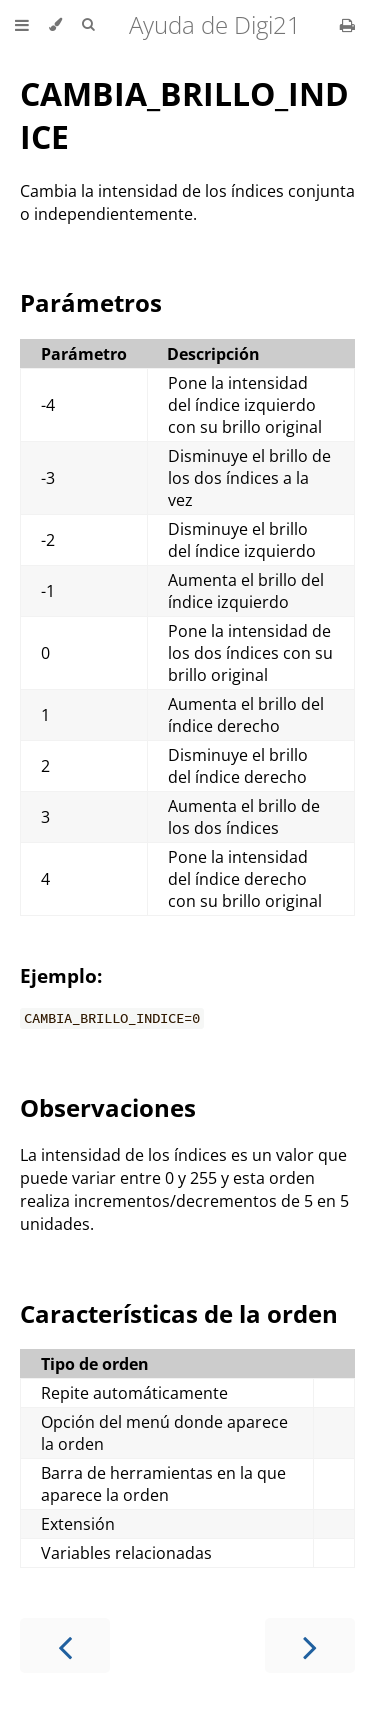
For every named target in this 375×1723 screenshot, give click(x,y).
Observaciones (108, 1107)
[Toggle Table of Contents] (22, 25)
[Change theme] (55, 25)
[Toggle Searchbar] (88, 25)
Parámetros (91, 302)
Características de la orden (179, 1313)
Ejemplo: (61, 975)
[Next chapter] (310, 1645)
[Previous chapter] (65, 1645)
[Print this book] (347, 25)
